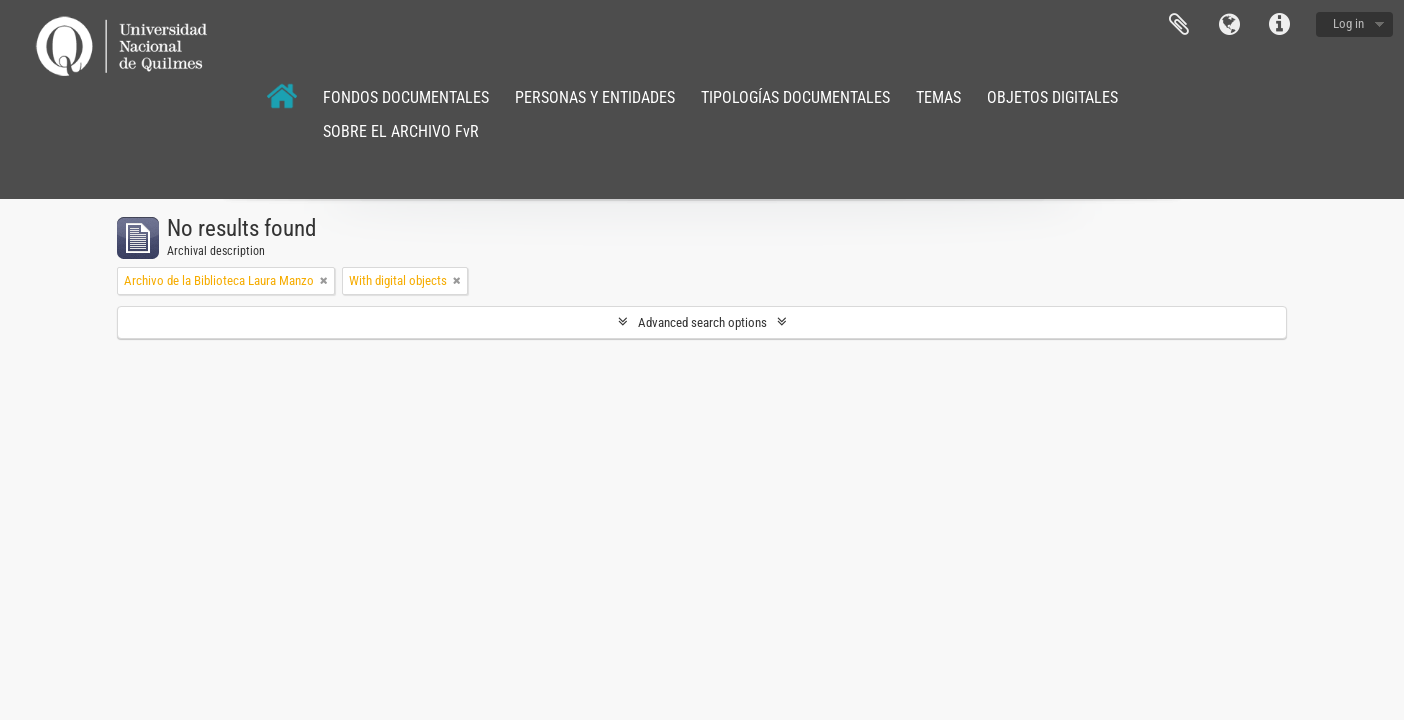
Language (1229, 25)
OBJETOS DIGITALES (1052, 97)
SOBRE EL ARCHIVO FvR (401, 131)
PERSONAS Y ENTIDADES (595, 97)
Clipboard (1179, 25)
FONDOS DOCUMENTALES (406, 97)
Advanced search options (702, 322)
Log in (1348, 23)
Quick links (1279, 25)
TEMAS (938, 97)
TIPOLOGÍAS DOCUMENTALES (795, 97)
